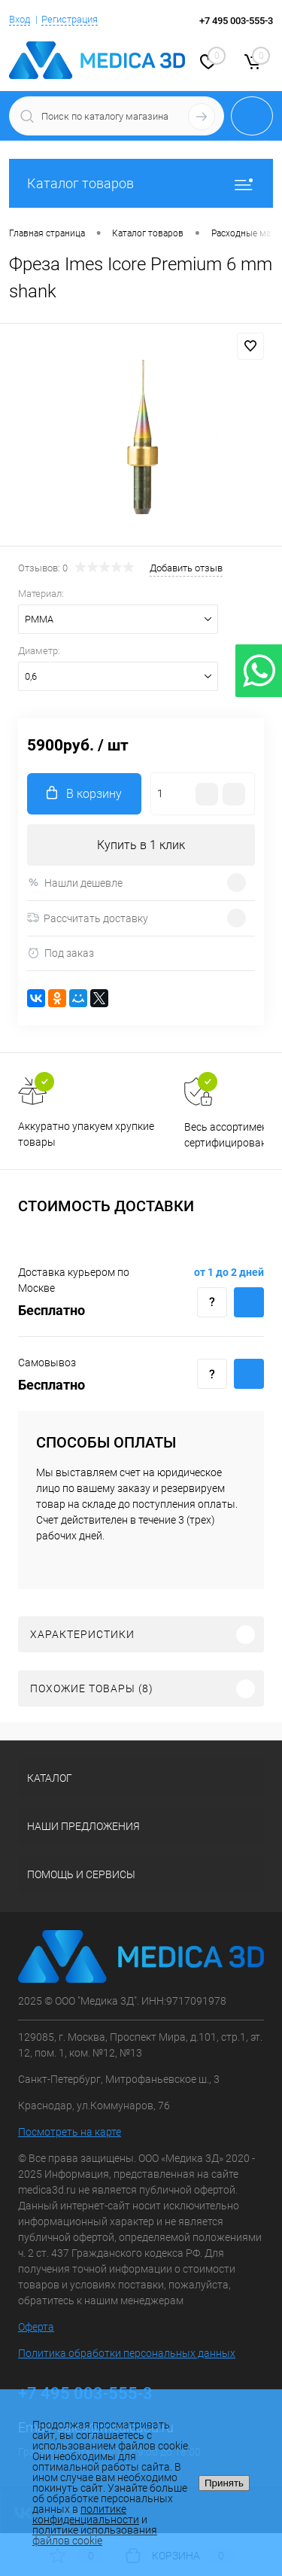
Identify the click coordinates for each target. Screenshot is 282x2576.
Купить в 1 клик (141, 845)
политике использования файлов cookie (94, 2535)
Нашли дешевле (75, 882)
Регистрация (69, 19)
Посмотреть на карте (69, 2132)
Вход (19, 19)
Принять (224, 2483)
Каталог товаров (141, 183)
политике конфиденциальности (85, 2514)
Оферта (36, 2327)
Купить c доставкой (249, 1302)
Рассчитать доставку (87, 918)
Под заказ (60, 953)
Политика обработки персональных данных (126, 2353)
